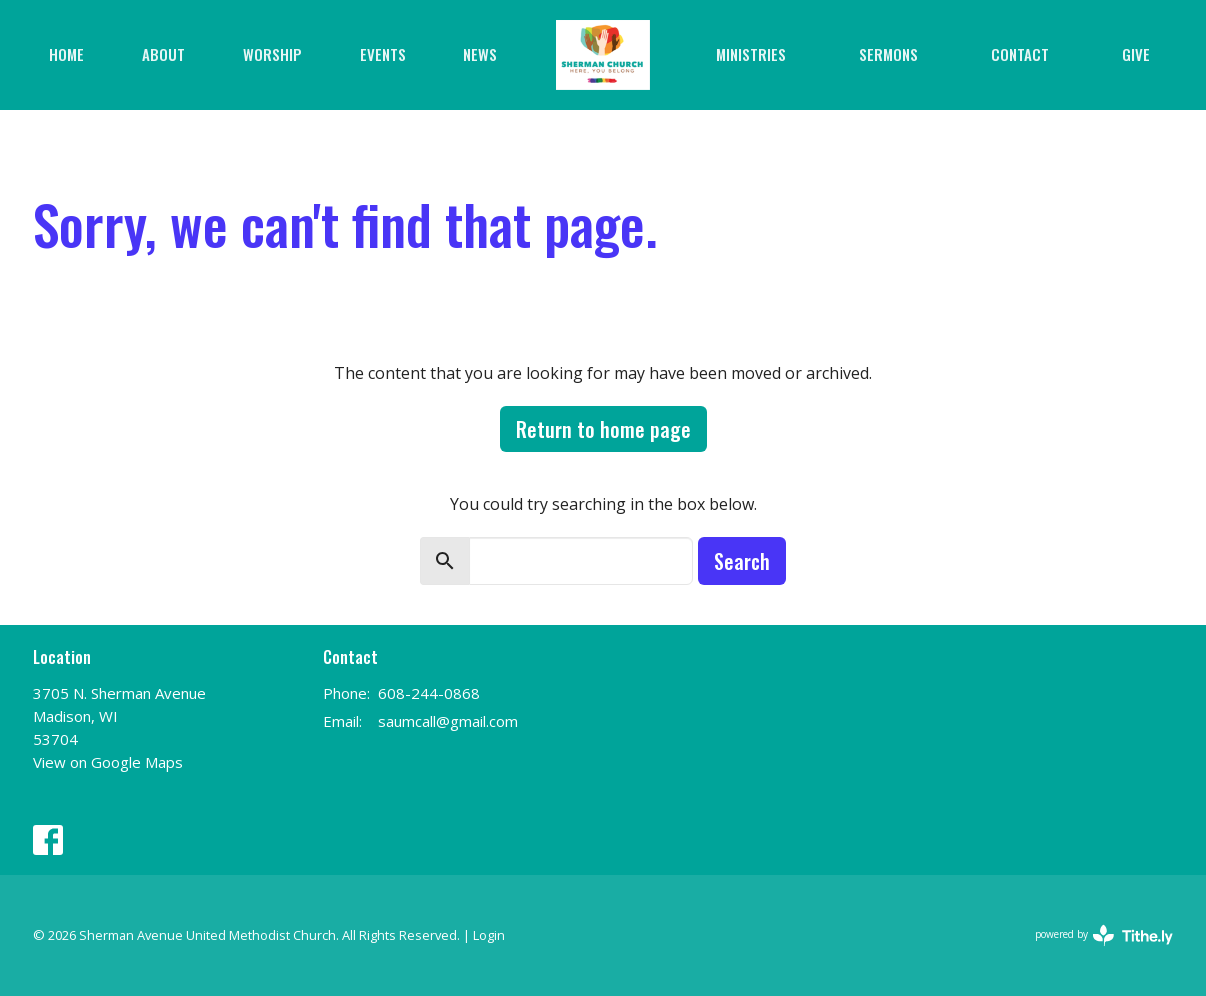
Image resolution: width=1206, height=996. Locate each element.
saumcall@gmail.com (448, 721)
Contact (1020, 54)
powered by (1104, 935)
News (480, 54)
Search (742, 561)
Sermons (888, 54)
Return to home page (603, 429)
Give (1136, 54)
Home (66, 54)
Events (383, 54)
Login (489, 935)
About (163, 54)
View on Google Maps (108, 762)
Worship (272, 54)
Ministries (751, 54)
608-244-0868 (429, 693)
